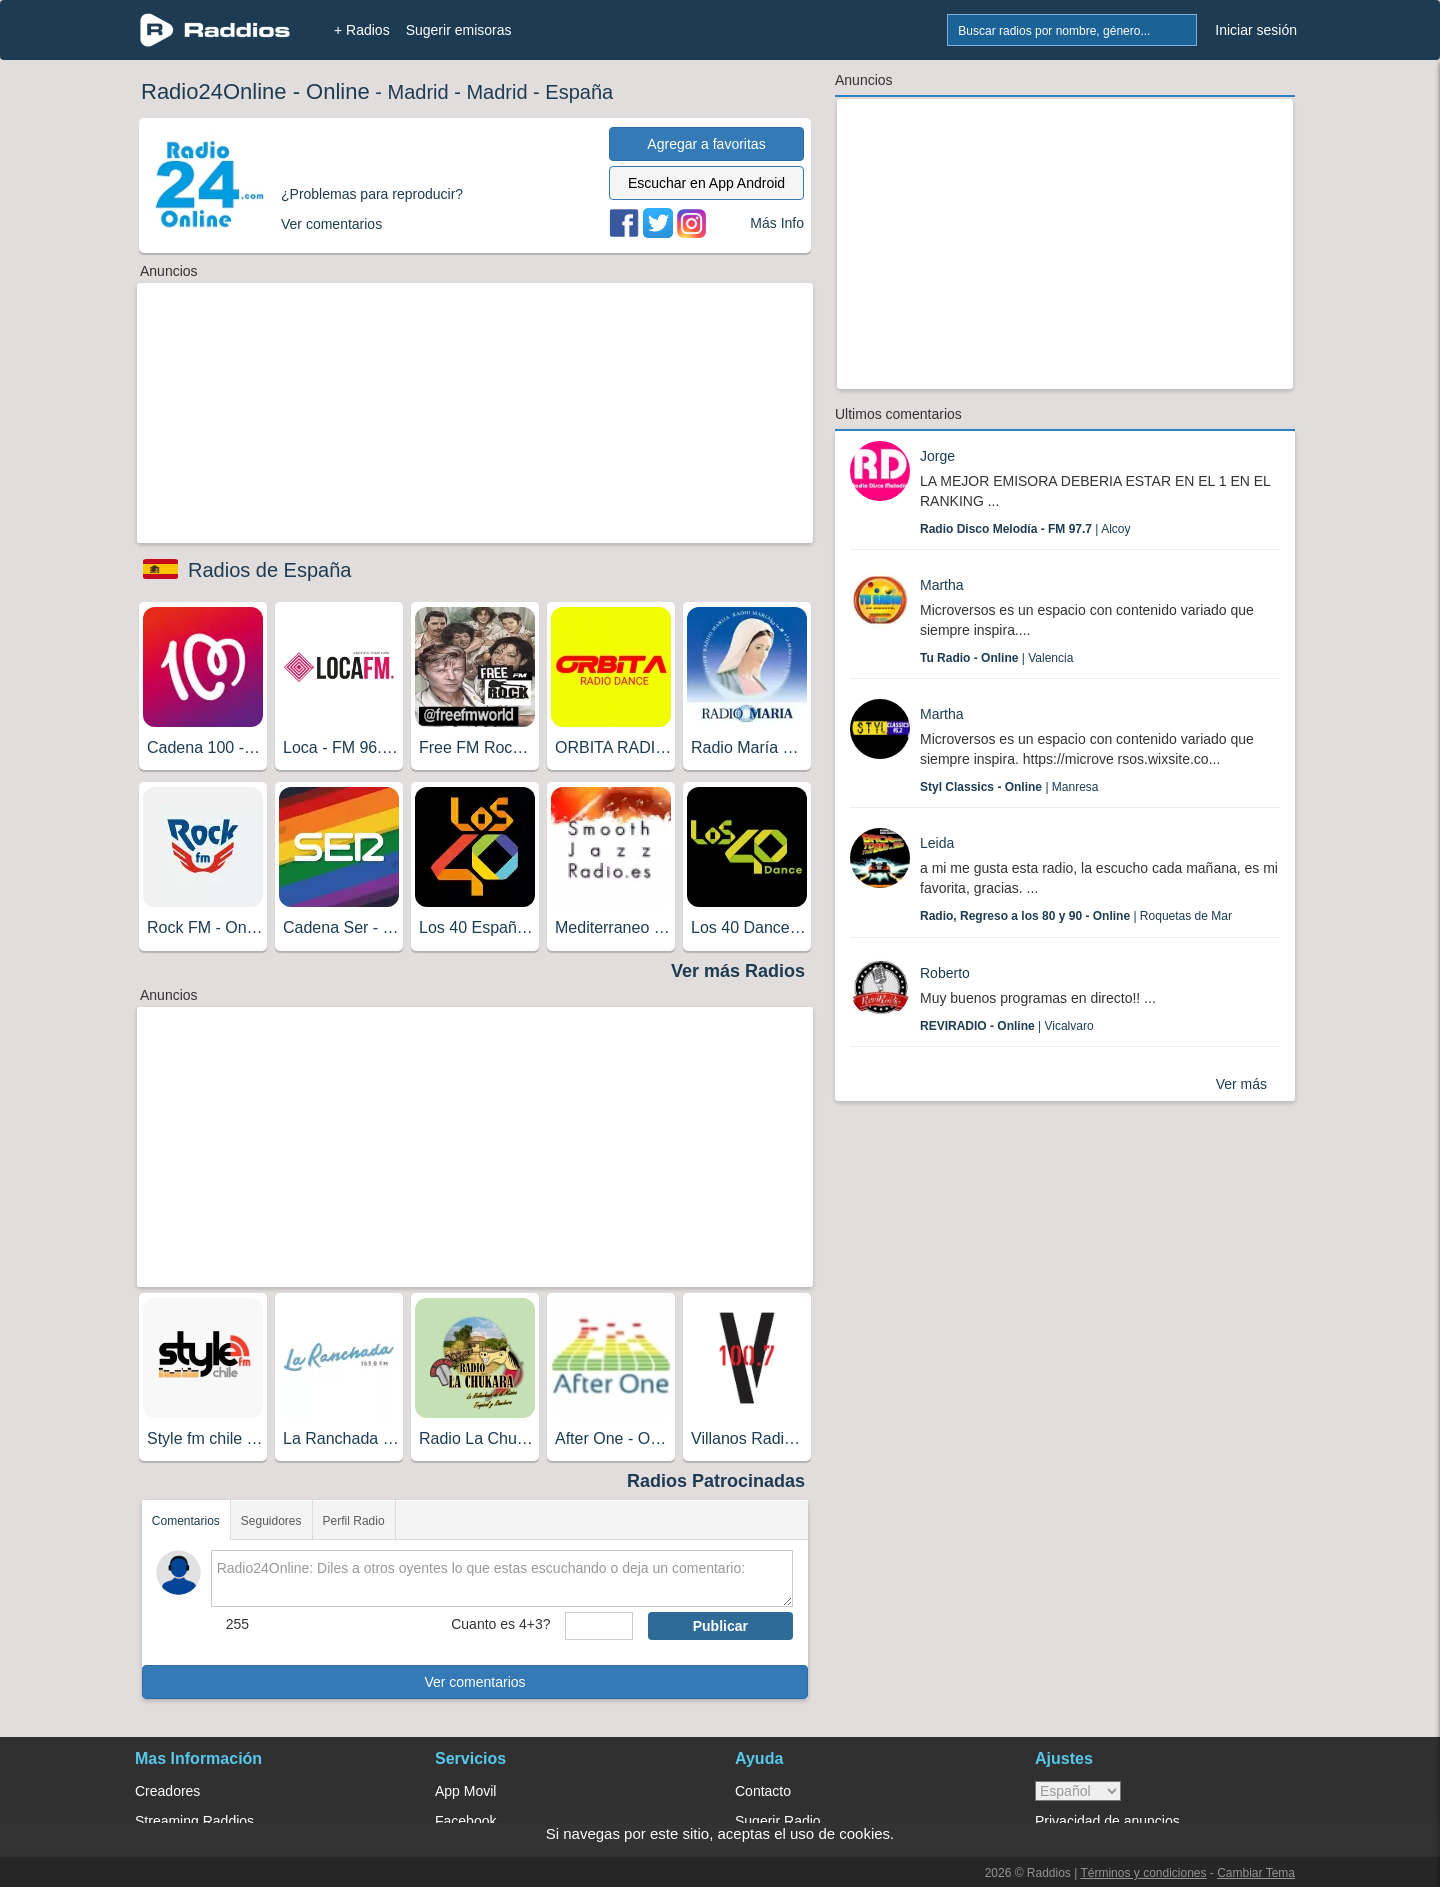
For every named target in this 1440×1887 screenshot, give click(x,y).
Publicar (720, 1626)
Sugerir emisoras (459, 30)
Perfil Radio (354, 1521)
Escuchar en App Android (706, 183)
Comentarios (186, 1521)
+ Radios (362, 30)
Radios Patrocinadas (716, 1481)
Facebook (465, 1821)
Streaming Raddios (194, 1821)
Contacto (763, 1791)
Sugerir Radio (778, 1821)
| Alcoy (1025, 529)
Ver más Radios (738, 971)
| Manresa (1009, 787)
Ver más (1241, 1084)
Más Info (777, 223)
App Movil (465, 1791)
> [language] (1078, 1791)
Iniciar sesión (1256, 30)
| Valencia (996, 658)
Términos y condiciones (1143, 1873)
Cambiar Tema (1256, 1873)
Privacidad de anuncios (1107, 1821)
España (579, 92)
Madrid (417, 92)
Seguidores (271, 1521)
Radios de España (269, 570)
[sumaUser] (598, 1626)
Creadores (167, 1791)
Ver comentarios (474, 1682)
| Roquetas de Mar (1076, 916)
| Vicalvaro (1007, 1026)
